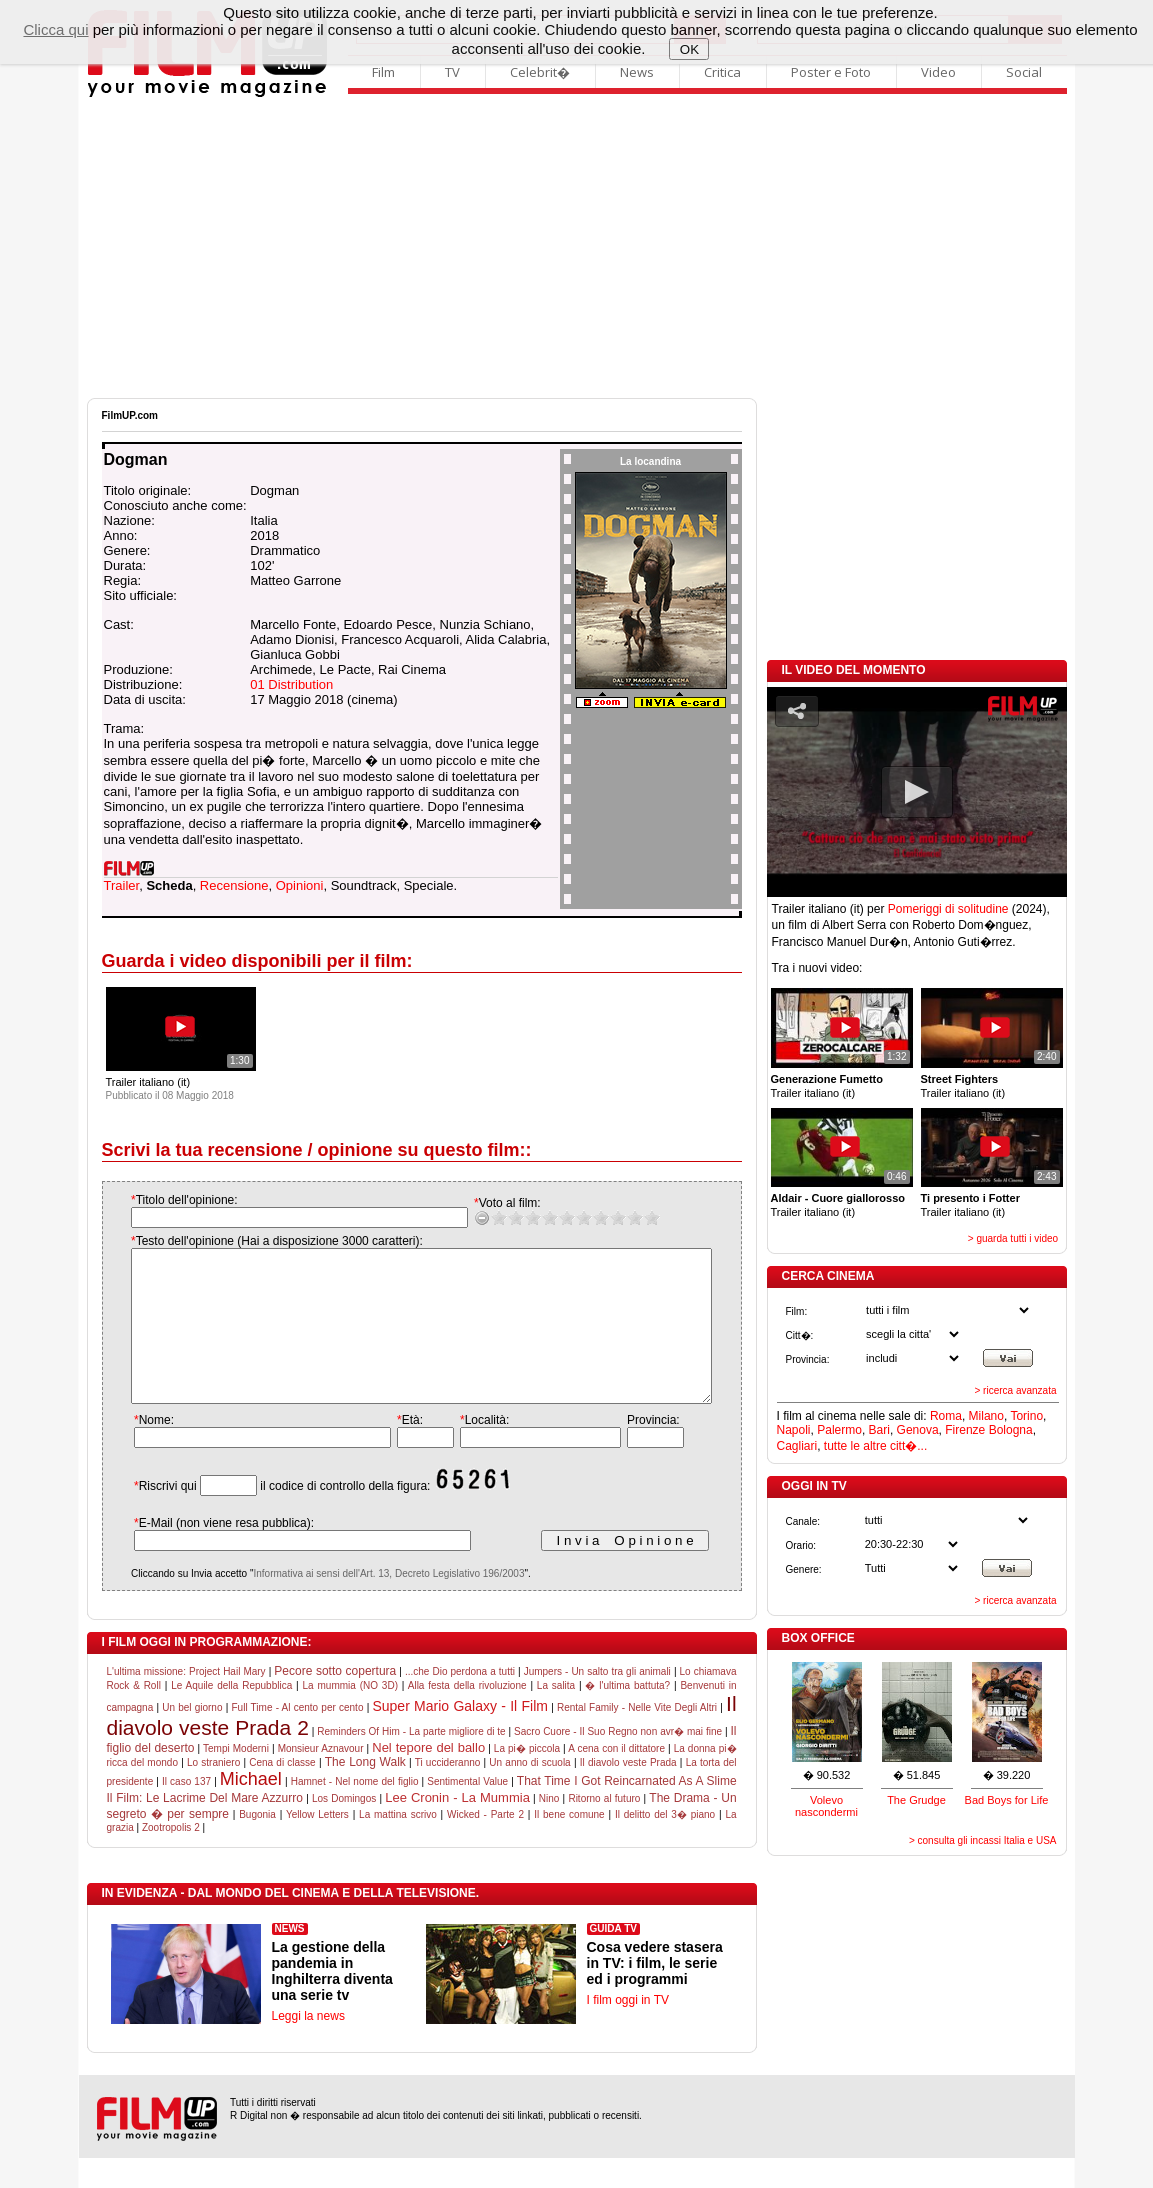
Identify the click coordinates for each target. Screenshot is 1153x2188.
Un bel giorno (192, 1737)
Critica (722, 72)
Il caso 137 (186, 1811)
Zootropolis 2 (171, 1857)
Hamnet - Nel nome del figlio (355, 1811)
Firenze (965, 1430)
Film (383, 72)
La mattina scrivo (398, 1844)
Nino (549, 1828)
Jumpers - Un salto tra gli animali (597, 1701)
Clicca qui (55, 29)
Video (938, 72)
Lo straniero (213, 1792)
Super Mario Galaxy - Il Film (460, 1736)
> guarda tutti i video (1013, 1238)
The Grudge (916, 1800)
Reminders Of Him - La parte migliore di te (411, 1761)
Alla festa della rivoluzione (467, 1715)
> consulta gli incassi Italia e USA (983, 1840)
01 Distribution (291, 684)
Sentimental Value (467, 1811)
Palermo (839, 1430)
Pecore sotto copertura (335, 1701)
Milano (986, 1416)
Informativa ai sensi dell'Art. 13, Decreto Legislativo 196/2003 (368, 1603)
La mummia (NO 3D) (350, 1715)
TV (452, 72)
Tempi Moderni (236, 1778)
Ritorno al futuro (604, 1828)
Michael (251, 1809)
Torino (1026, 1416)
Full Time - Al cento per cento (297, 1737)
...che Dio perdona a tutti (460, 1701)
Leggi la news (308, 2046)
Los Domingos (344, 1828)
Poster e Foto (831, 72)
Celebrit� (540, 72)
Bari (879, 1430)
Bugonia (257, 1844)
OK (689, 49)
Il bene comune (569, 1844)
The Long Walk (365, 1792)
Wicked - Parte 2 (485, 1844)
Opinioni (300, 885)
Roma (946, 1416)
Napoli (794, 1430)
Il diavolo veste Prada (628, 1792)
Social (1024, 72)
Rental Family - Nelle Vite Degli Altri (637, 1737)
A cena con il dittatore (616, 1778)
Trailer (122, 885)
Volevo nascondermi (826, 1806)
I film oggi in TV (628, 2030)
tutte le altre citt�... (875, 1446)
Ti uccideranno (448, 1792)
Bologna (1011, 1430)
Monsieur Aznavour (321, 1778)
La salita (556, 1715)
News (637, 72)
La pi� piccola (527, 1778)
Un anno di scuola (529, 1792)
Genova (918, 1430)
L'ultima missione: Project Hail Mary (186, 1701)
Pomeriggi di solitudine (948, 909)
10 (632, 1217)
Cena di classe (282, 1792)
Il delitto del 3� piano (665, 1844)
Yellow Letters (317, 1844)
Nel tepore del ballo (428, 1777)
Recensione (234, 885)
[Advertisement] (577, 248)
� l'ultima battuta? (627, 1715)
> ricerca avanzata (1016, 1390)
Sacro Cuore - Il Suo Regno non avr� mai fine (618, 1761)
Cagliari (797, 1446)
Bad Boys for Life (1007, 1800)
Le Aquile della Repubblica (231, 1715)
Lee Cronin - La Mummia (457, 1827)
